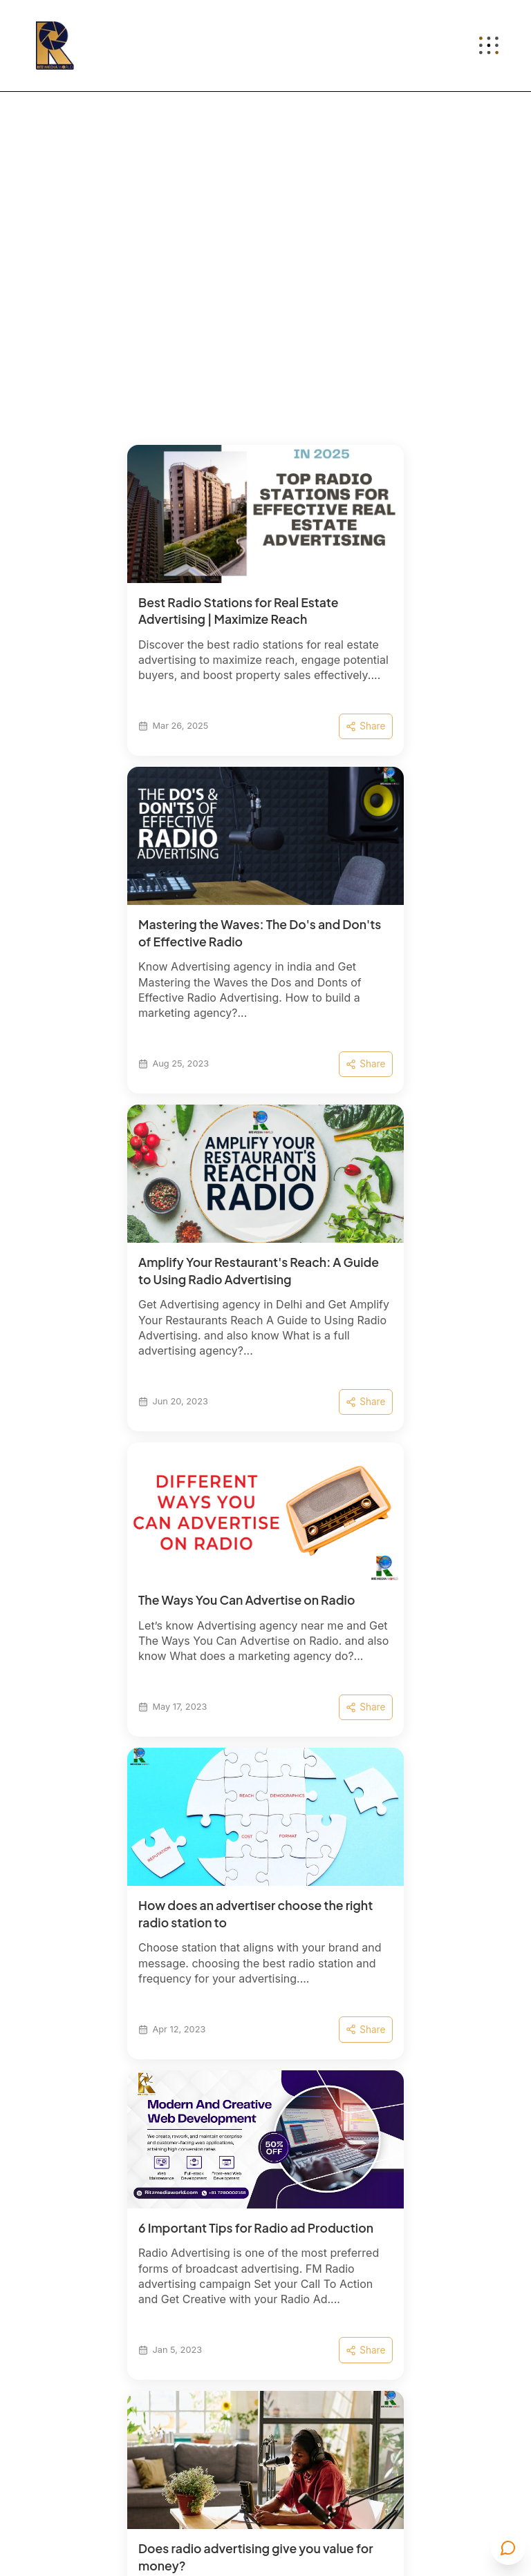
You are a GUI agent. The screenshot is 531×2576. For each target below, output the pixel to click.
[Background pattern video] (265, 303)
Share (365, 726)
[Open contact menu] (508, 2547)
